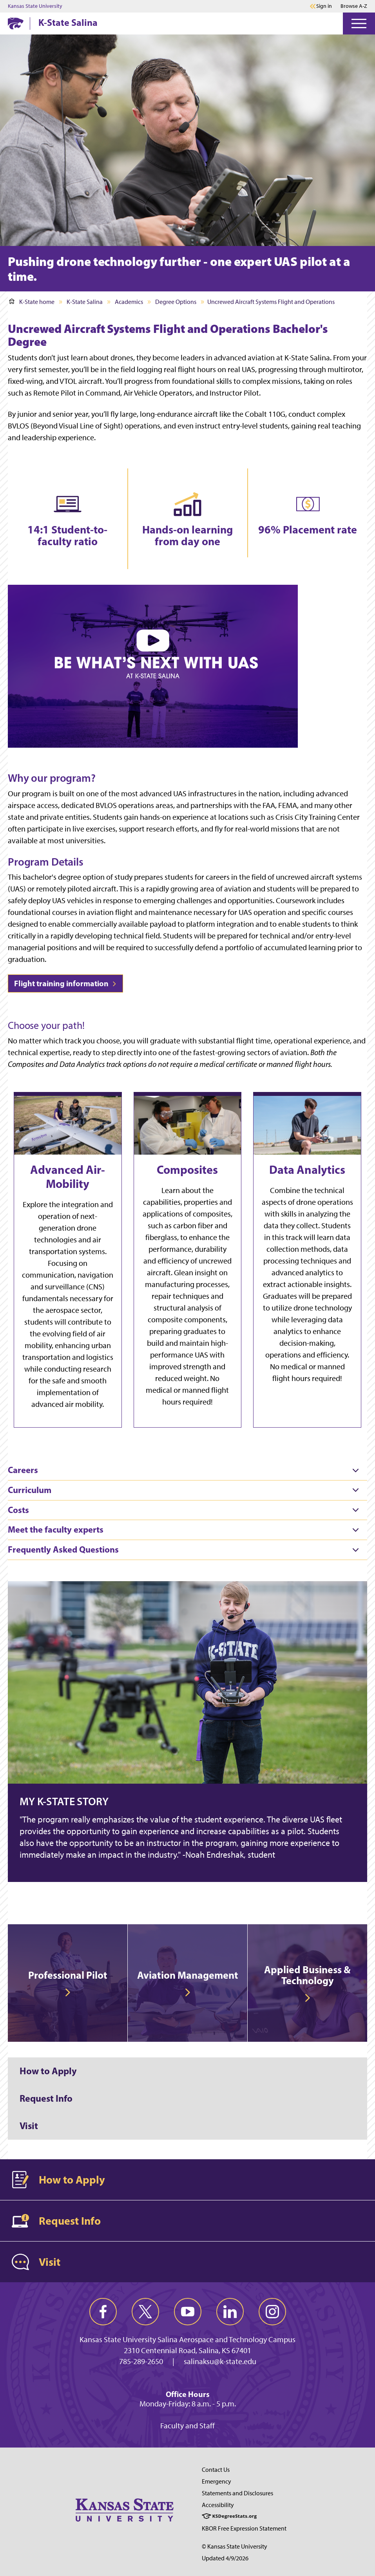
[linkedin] (230, 2311)
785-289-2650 (141, 2361)
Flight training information (65, 983)
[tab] (187, 1470)
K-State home (31, 302)
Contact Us (216, 2469)
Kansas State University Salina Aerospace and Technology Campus (187, 2339)
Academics (129, 302)
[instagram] (272, 2311)
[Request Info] (187, 2098)
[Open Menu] (359, 23)
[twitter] (145, 2311)
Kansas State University (35, 6)
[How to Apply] (187, 2071)
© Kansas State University (234, 2546)
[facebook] (103, 2311)
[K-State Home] (16, 23)
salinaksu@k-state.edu (220, 2361)
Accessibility (218, 2505)
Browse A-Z (354, 6)
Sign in (324, 6)
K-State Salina (68, 22)
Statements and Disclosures (237, 2493)
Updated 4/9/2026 (225, 2558)
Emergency (216, 2481)
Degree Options (175, 302)
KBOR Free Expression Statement (244, 2528)
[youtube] (187, 2311)
